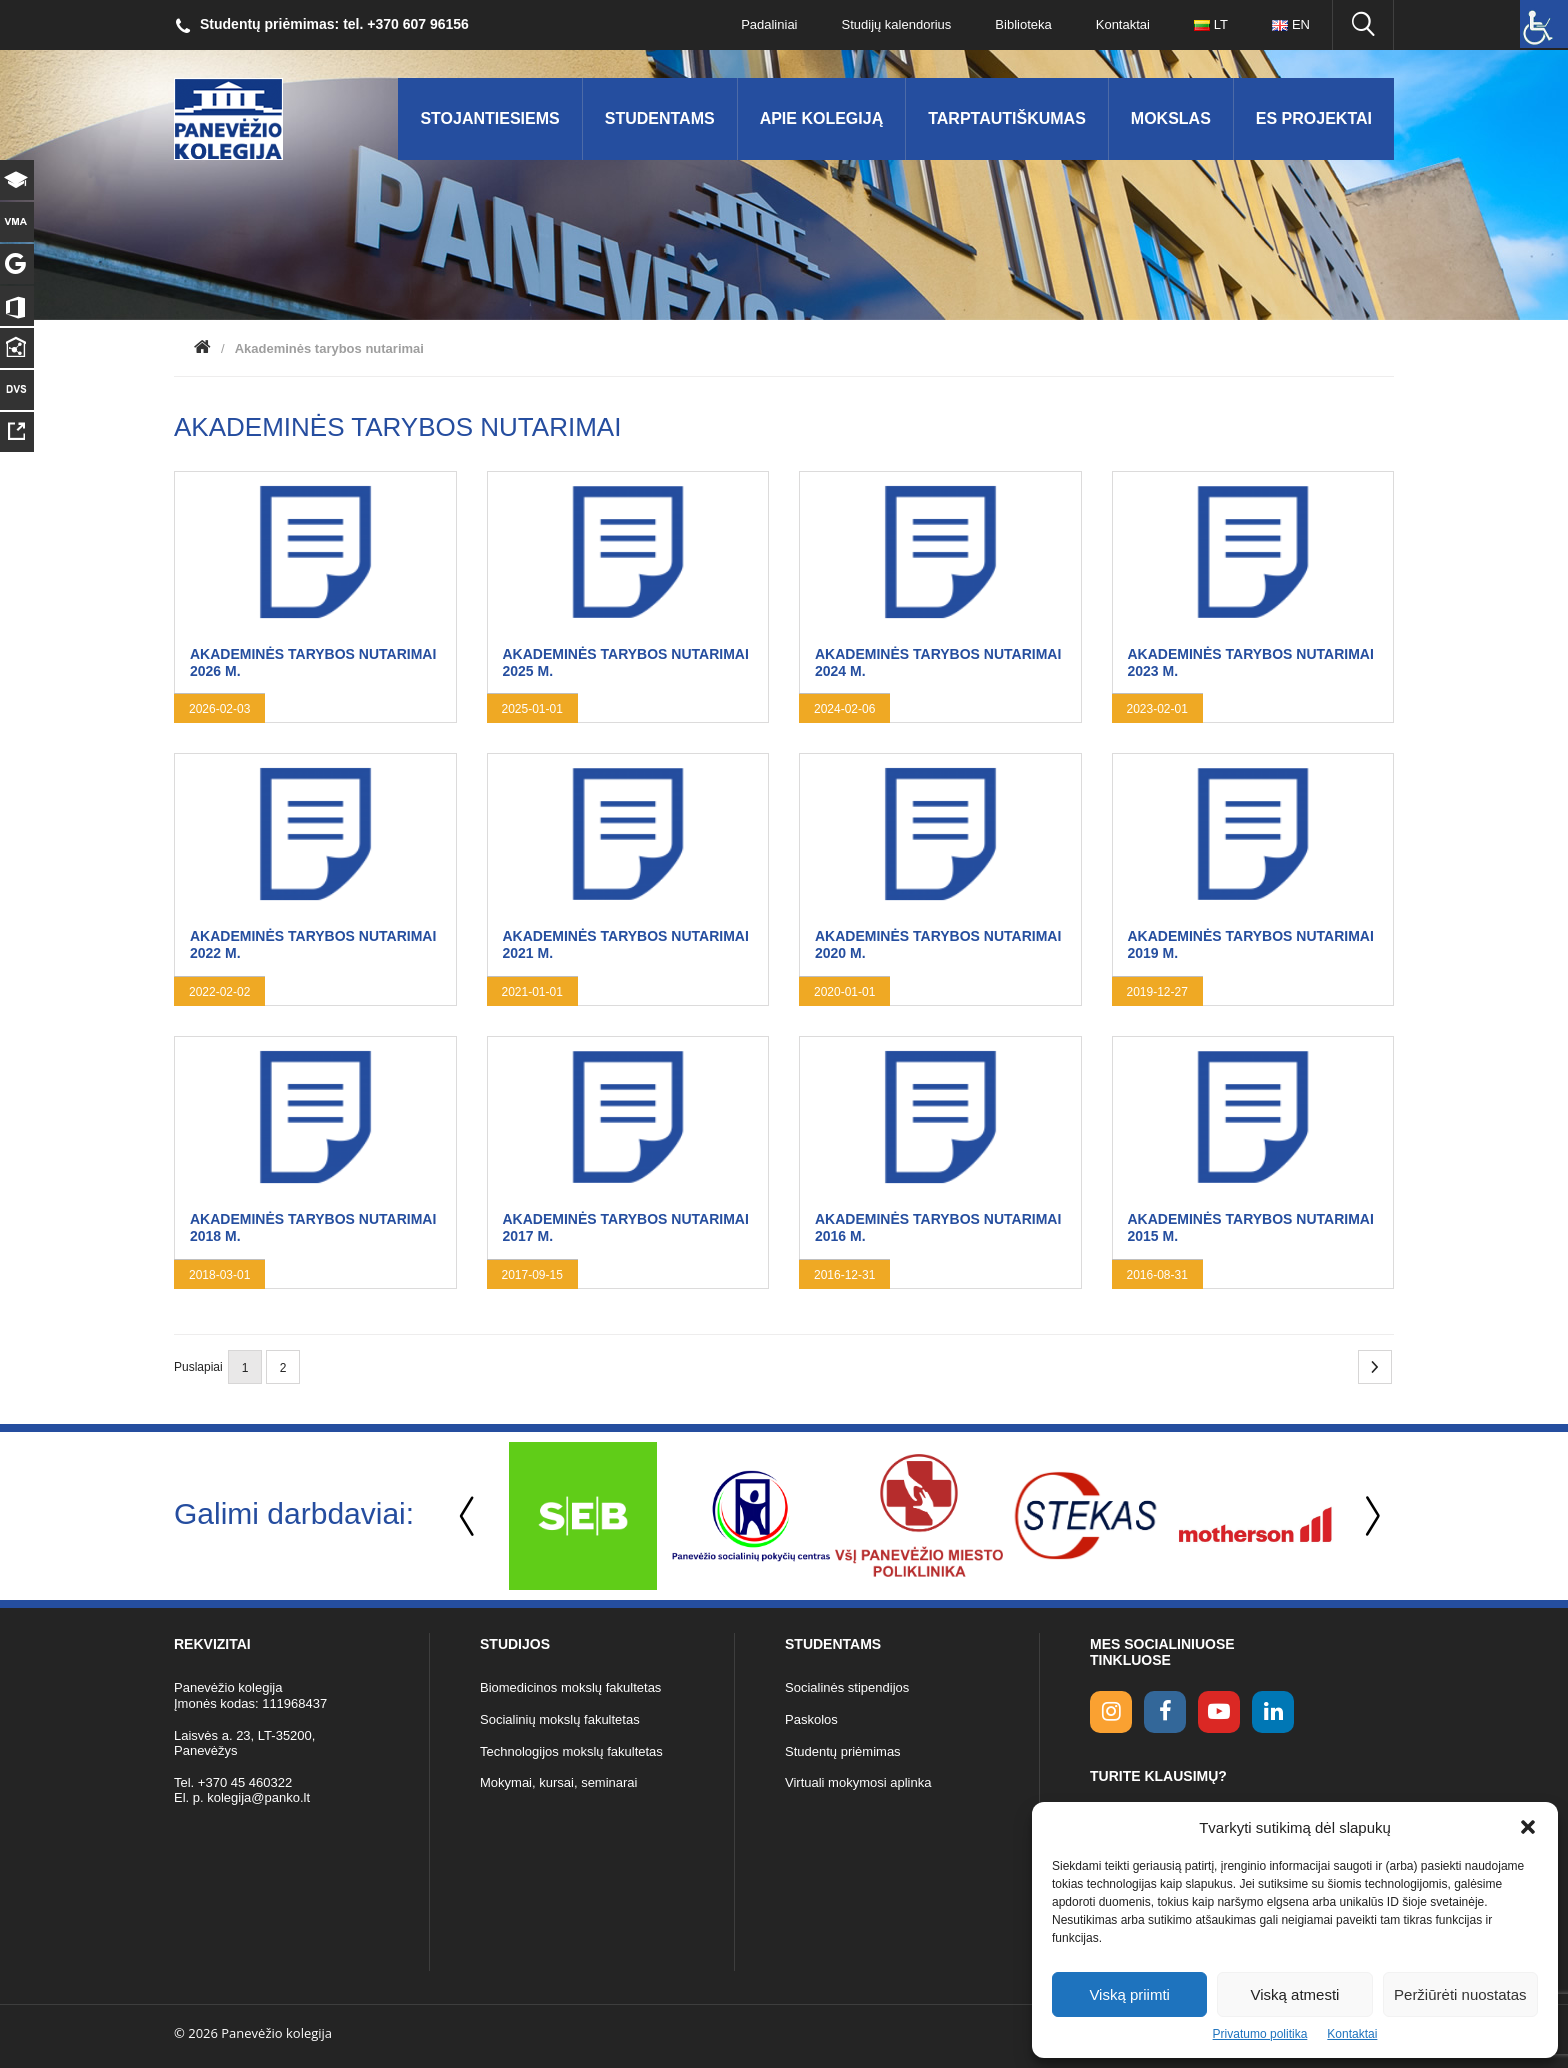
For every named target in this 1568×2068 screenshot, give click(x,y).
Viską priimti (1129, 1994)
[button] (1528, 1827)
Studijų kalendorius (897, 24)
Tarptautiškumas (1007, 118)
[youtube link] (1219, 1712)
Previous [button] (469, 1516)
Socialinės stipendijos (847, 1687)
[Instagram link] (1111, 1712)
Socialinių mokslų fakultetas (560, 1719)
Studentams (660, 118)
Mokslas (1171, 118)
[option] (583, 1516)
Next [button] (1369, 1516)
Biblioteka (1023, 24)
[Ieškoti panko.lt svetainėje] (1363, 25)
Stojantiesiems (489, 118)
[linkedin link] (1273, 1712)
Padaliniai (769, 24)
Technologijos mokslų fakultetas (571, 1751)
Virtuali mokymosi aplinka (858, 1782)
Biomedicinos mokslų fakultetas (570, 1687)
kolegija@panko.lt (258, 1797)
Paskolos (811, 1719)
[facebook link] (1165, 1712)
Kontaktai (1352, 2034)
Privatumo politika (1260, 2034)
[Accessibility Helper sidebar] (1544, 24)
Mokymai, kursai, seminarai (559, 1782)
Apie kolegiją (822, 118)
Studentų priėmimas (843, 1751)
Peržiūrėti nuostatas (1460, 1994)
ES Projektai (1314, 118)
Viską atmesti (1295, 1994)
